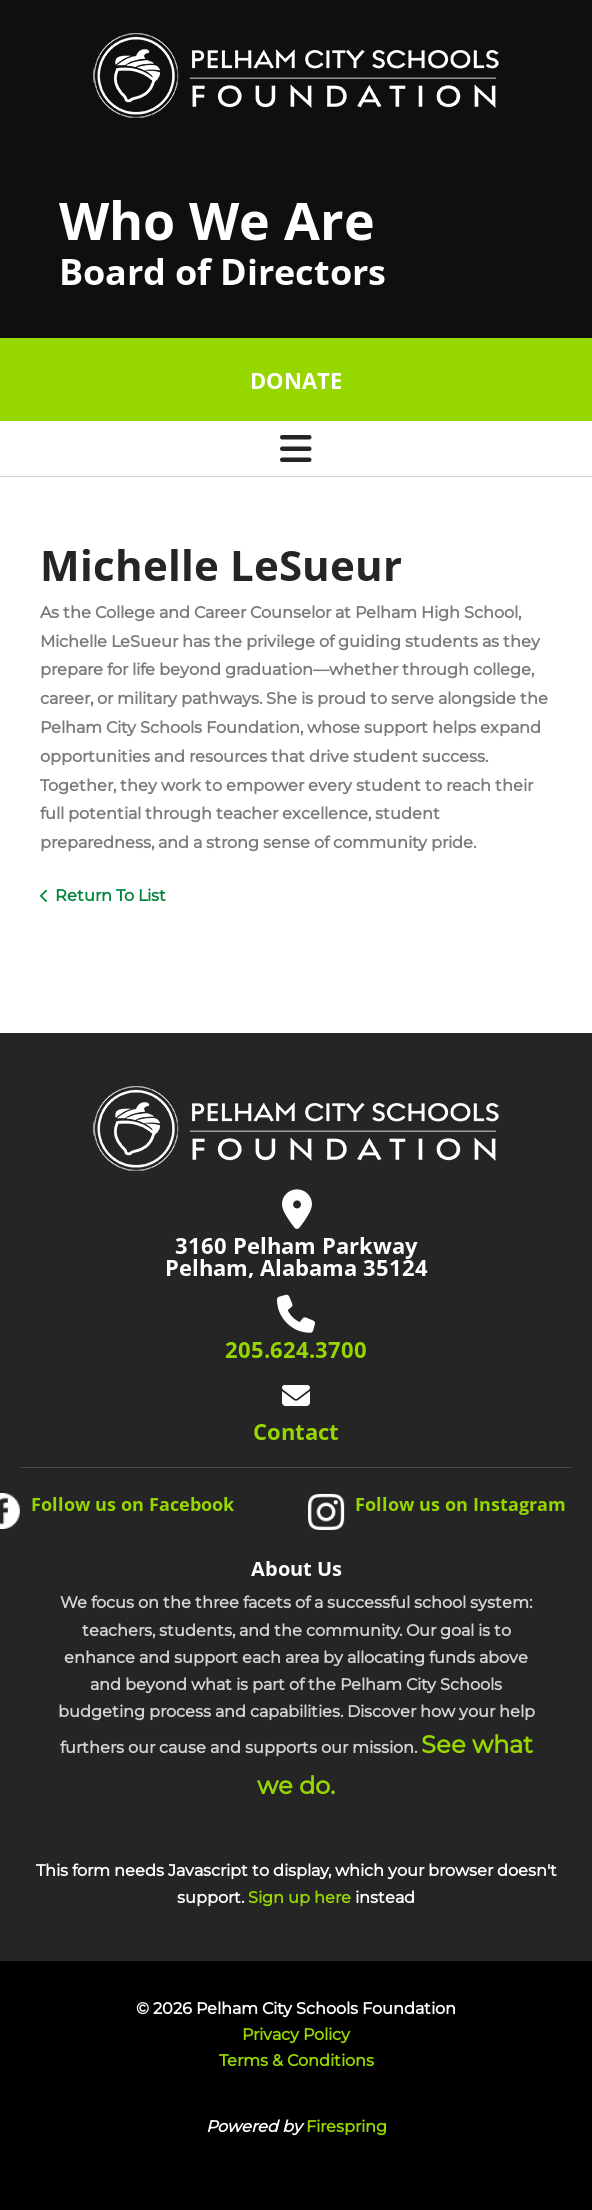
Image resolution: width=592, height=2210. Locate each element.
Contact (296, 1431)
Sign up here (299, 1897)
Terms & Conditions (296, 2060)
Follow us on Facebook (132, 1504)
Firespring (346, 2126)
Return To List (110, 895)
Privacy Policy (296, 2034)
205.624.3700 (296, 1349)
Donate (296, 380)
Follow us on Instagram (460, 1504)
